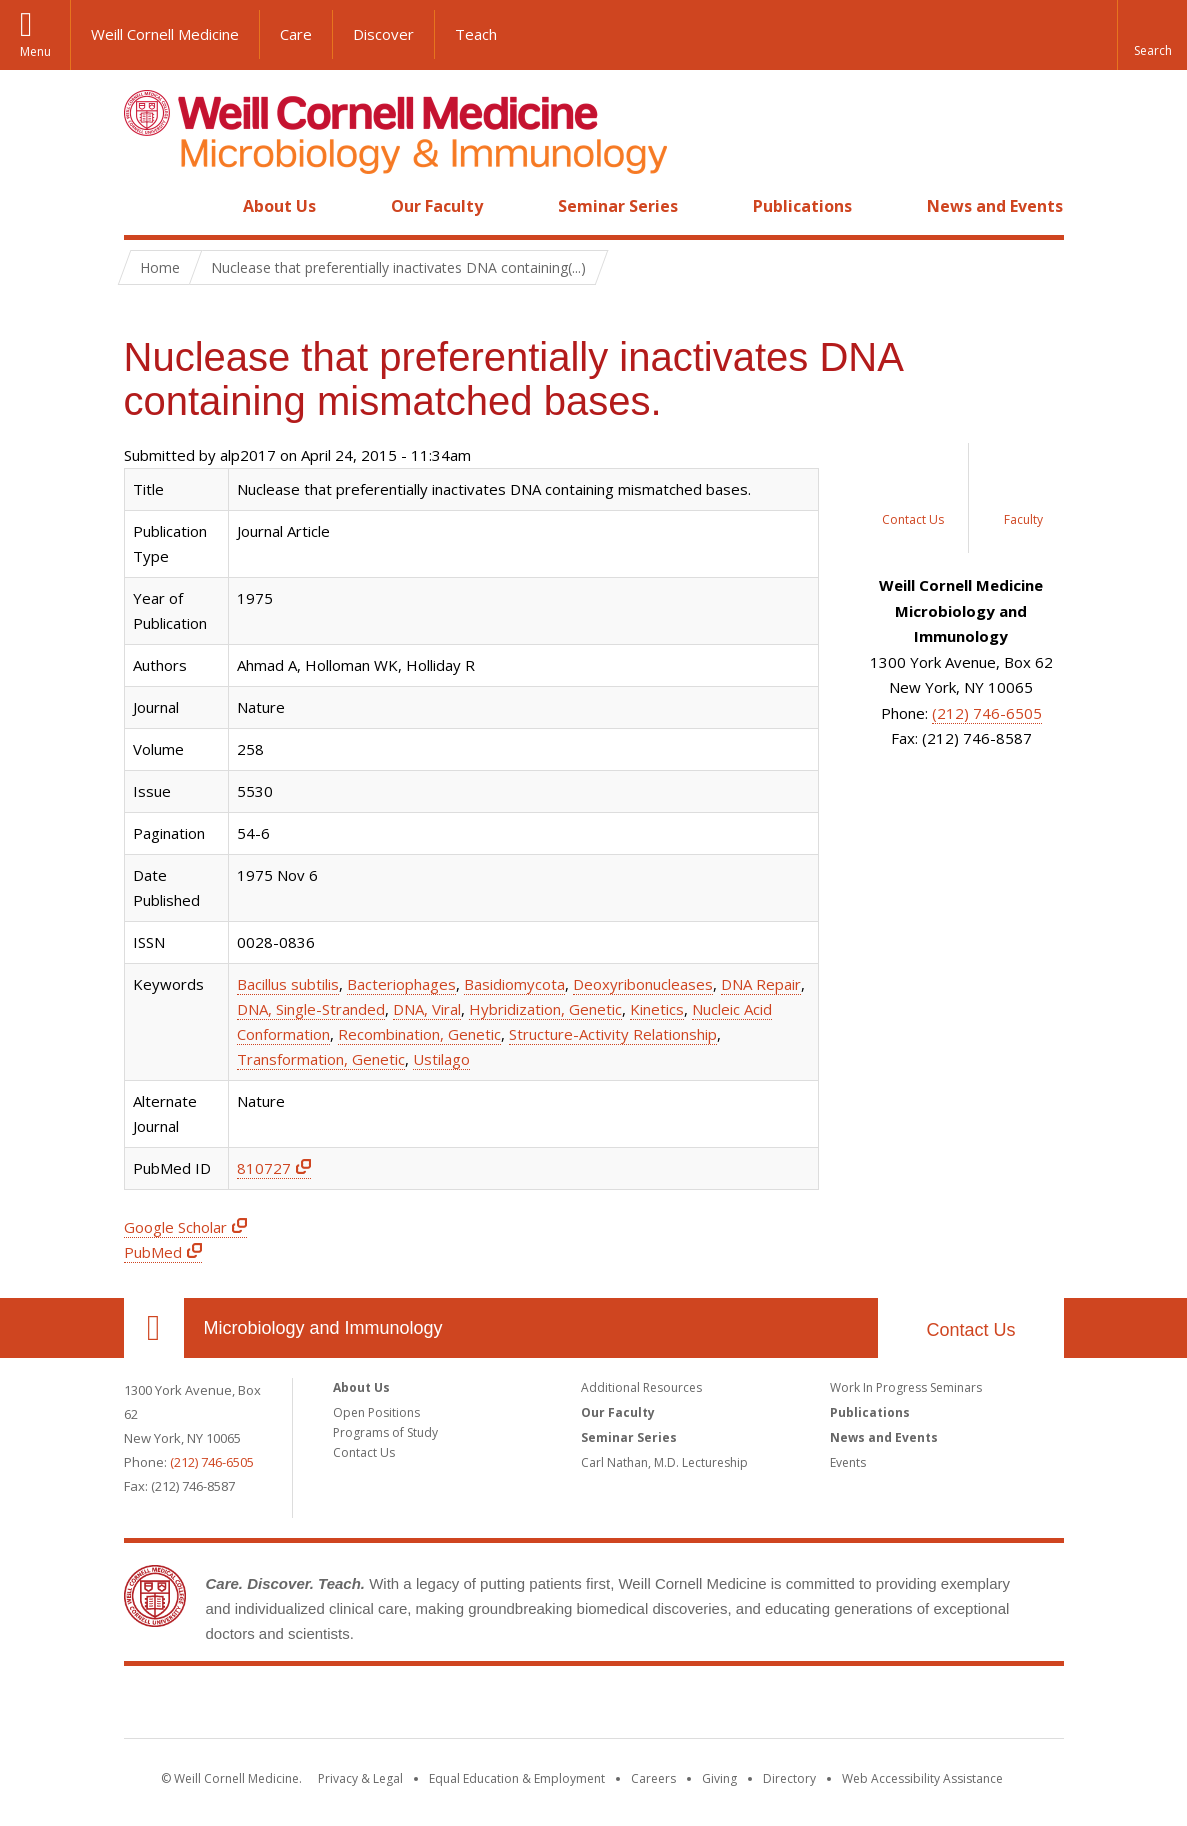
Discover (383, 34)
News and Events (995, 206)
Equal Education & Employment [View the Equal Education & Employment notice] (517, 1778)
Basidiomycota (514, 984)
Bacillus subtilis (288, 984)
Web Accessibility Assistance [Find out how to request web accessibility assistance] (922, 1778)
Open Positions (376, 1412)
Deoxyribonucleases (643, 984)
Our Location (154, 1328)
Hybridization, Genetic (545, 1009)
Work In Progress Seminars (906, 1387)
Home (146, 206)
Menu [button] (35, 51)
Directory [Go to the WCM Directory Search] (789, 1778)
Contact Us (970, 1330)
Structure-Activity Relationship (613, 1034)
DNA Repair (761, 984)
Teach (476, 34)
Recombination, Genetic (419, 1034)
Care (296, 34)
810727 (264, 1168)
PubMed (153, 1252)
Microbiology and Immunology (323, 1328)
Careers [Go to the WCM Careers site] (653, 1778)
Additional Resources (641, 1387)
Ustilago (441, 1059)
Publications (802, 206)
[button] (1152, 35)
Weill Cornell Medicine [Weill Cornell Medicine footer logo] (594, 1706)
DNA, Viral (427, 1009)
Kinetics (657, 1009)
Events (848, 1462)
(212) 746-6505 (987, 713)
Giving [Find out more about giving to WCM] (719, 1778)
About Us (279, 206)
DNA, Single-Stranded (311, 1009)
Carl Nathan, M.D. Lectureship (664, 1462)
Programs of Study (385, 1432)
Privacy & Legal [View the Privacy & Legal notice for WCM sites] (360, 1778)
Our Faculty (437, 206)
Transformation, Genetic (321, 1059)
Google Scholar (175, 1227)
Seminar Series (618, 206)
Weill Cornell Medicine (165, 34)
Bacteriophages (401, 984)
